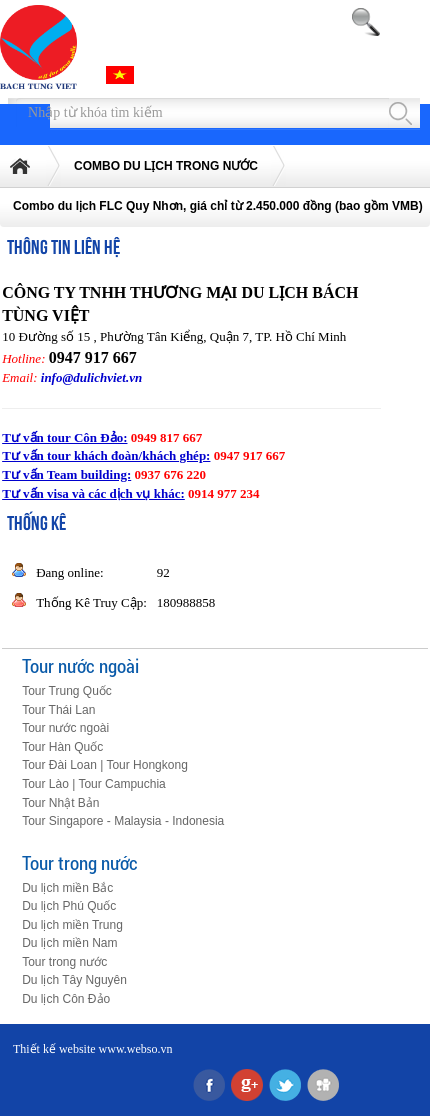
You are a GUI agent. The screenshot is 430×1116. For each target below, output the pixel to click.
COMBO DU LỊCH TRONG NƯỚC (166, 166)
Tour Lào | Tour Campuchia (94, 784)
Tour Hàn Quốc (62, 747)
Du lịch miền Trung (72, 925)
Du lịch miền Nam (69, 943)
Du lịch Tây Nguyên (74, 980)
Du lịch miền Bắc (67, 888)
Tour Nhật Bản (60, 803)
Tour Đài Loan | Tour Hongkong (105, 765)
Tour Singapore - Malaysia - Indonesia (123, 821)
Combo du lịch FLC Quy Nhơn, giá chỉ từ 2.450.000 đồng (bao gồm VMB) (218, 206)
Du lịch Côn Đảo (66, 999)
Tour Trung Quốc (67, 691)
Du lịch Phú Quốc (69, 906)
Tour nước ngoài (80, 665)
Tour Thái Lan (58, 710)
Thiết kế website (54, 1049)
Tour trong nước (80, 862)
